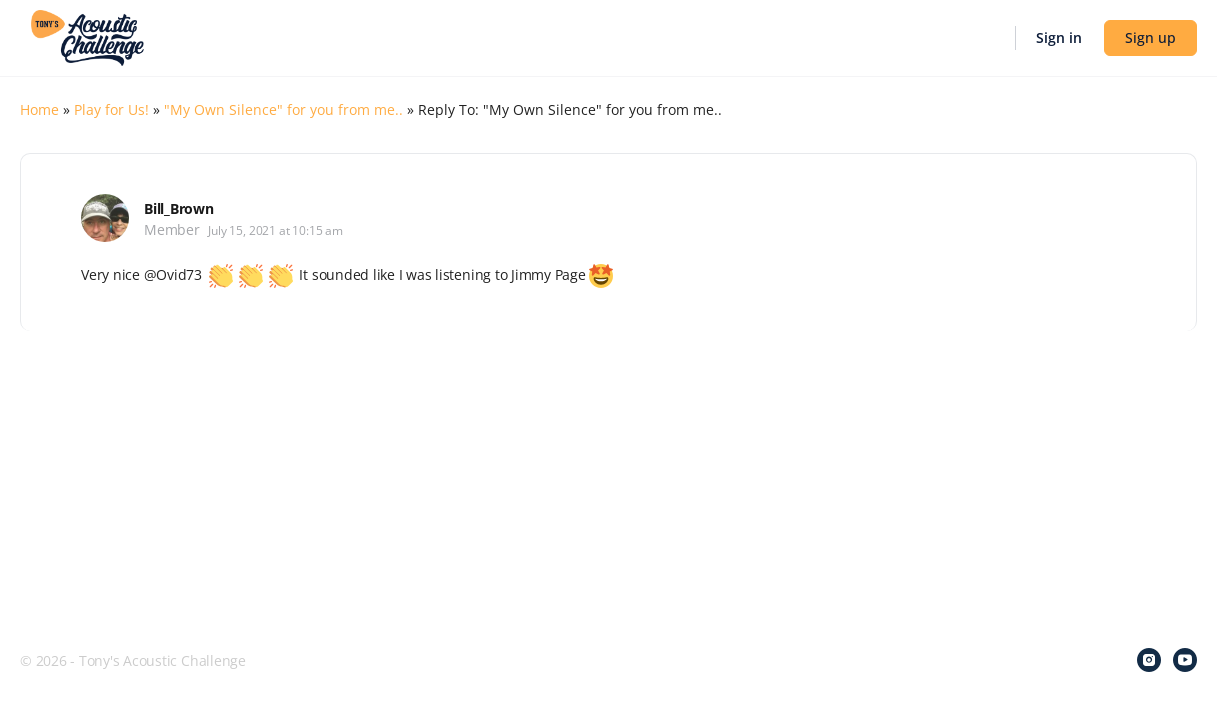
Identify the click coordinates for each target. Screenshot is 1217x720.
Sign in (1059, 37)
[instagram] (1149, 660)
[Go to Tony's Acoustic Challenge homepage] (87, 36)
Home (39, 109)
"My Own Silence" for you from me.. (283, 109)
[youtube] (1185, 660)
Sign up (1150, 37)
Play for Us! (111, 109)
